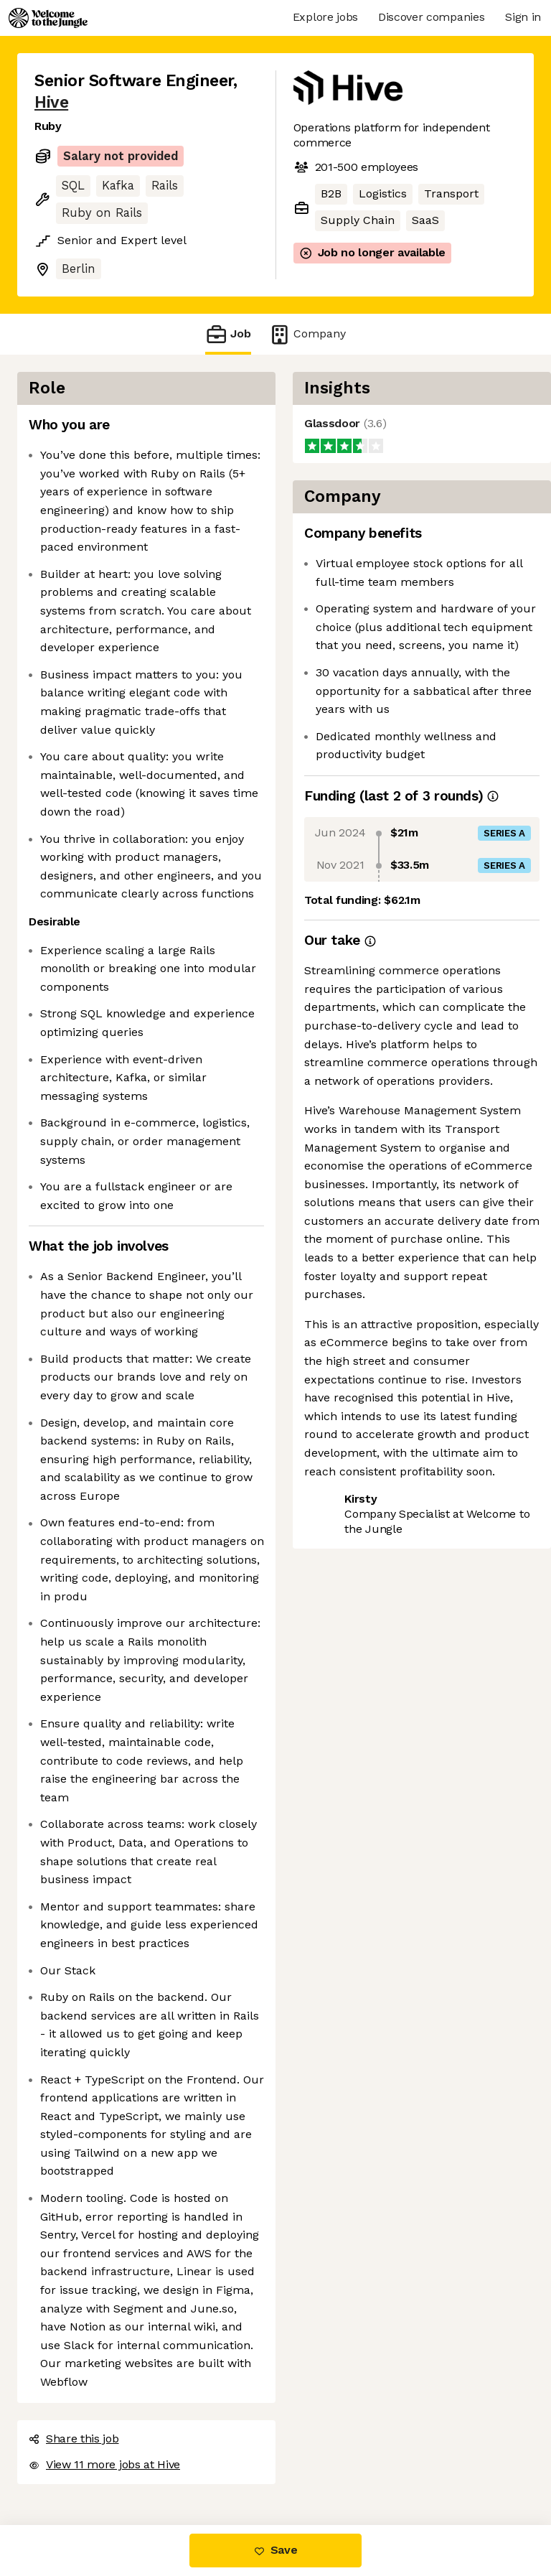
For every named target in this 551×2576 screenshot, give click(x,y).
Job (228, 334)
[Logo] (48, 18)
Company (307, 334)
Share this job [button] (74, 2438)
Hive (51, 102)
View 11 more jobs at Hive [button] (104, 2464)
